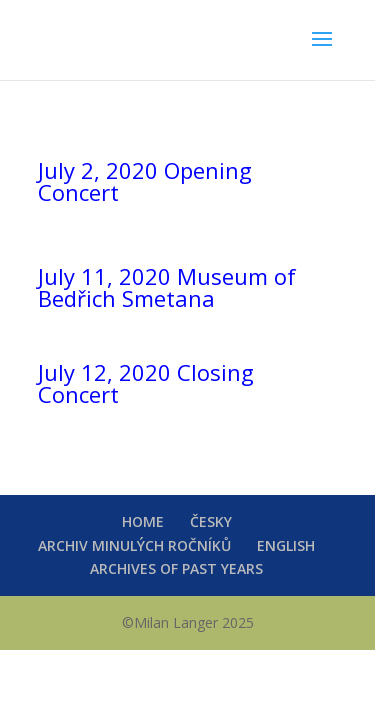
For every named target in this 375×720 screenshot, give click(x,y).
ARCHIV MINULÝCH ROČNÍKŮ (134, 545)
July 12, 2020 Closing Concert (146, 383)
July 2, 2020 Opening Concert (145, 181)
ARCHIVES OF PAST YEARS (176, 568)
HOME (143, 521)
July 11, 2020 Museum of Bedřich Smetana (167, 287)
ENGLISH (286, 545)
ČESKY (211, 521)
